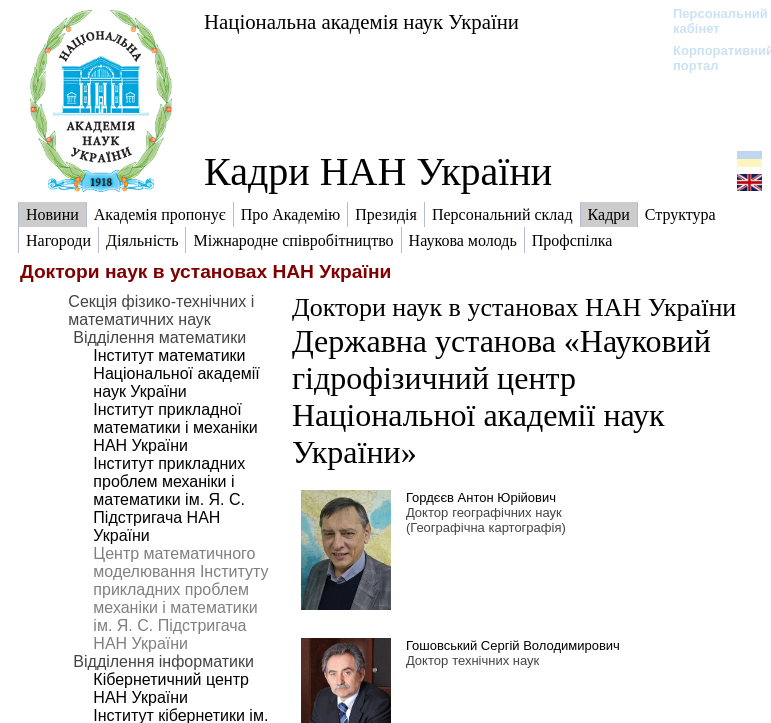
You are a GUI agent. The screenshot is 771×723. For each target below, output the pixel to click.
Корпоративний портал (710, 58)
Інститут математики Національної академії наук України (176, 373)
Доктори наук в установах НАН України (514, 307)
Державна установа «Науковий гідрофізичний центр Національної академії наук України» (501, 396)
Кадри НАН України (378, 171)
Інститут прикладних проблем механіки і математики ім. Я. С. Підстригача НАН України (169, 499)
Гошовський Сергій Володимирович (513, 645)
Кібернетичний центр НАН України (171, 688)
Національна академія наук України (361, 21)
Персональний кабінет (710, 21)
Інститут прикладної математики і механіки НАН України (175, 427)
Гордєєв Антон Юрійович (481, 497)
